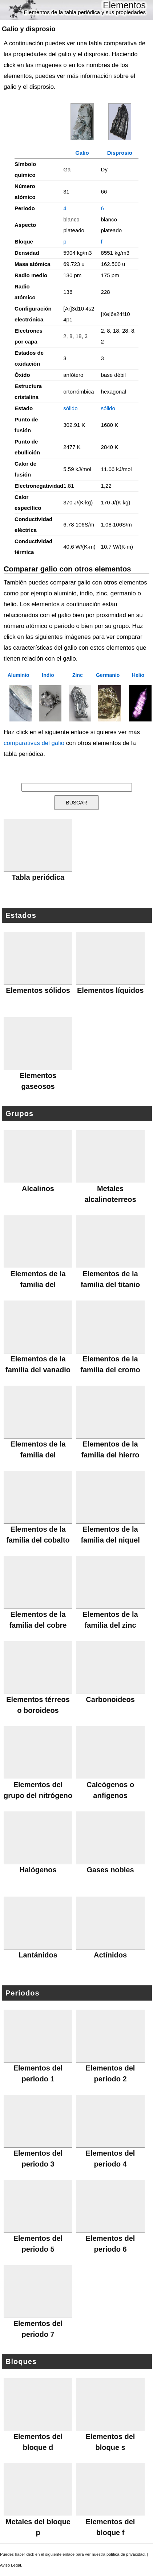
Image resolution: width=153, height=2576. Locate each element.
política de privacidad (125, 2554)
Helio (138, 675)
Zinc (77, 675)
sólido (70, 408)
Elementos (124, 5)
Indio (48, 675)
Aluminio (18, 675)
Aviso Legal (10, 2565)
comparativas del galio (34, 743)
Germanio (108, 675)
